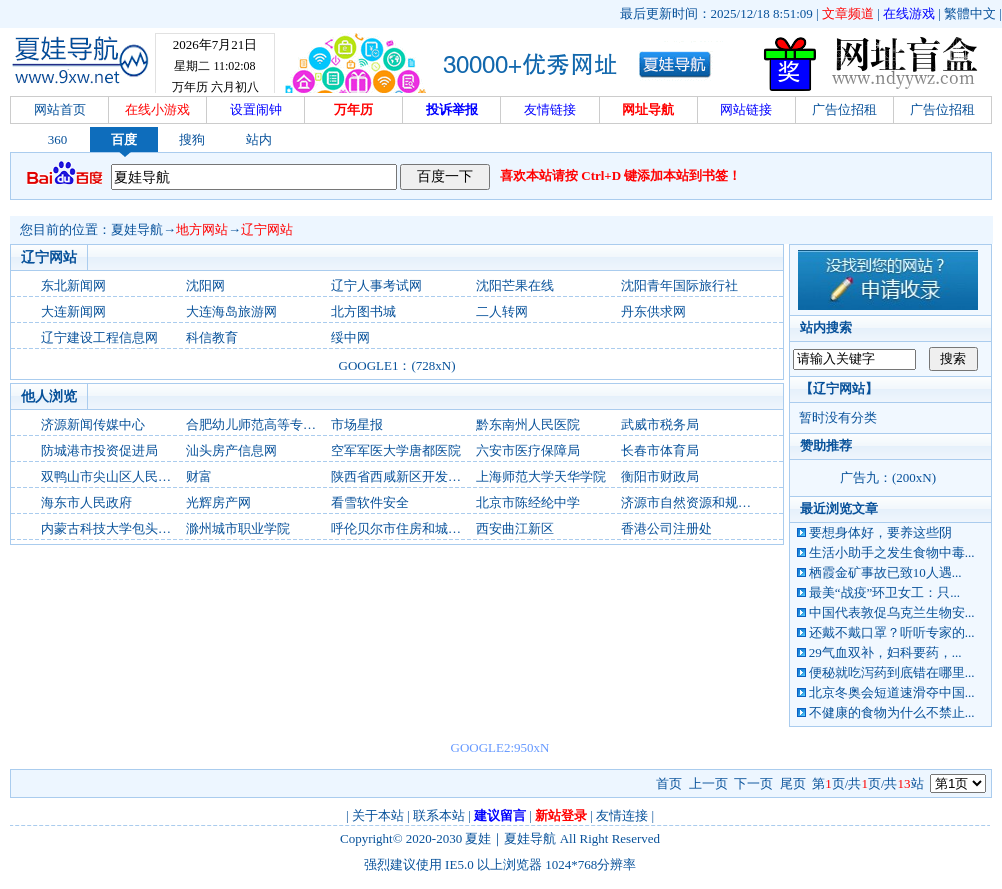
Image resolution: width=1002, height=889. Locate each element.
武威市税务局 (660, 424)
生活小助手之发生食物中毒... (892, 552)
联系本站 (439, 815)
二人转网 (502, 311)
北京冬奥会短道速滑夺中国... (892, 692)
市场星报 (357, 424)
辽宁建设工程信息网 (99, 337)
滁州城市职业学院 (238, 528)
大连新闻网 (73, 311)
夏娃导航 (137, 229)
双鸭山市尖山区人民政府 (112, 476)
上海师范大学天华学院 (541, 476)
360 (58, 139)
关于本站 (378, 815)
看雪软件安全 (370, 502)
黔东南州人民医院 (528, 424)
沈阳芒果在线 (515, 285)
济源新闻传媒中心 (93, 424)
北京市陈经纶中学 (528, 502)
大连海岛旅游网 (231, 311)
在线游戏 (909, 13)
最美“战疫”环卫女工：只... (884, 592)
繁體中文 (970, 13)
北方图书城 (363, 311)
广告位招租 (844, 109)
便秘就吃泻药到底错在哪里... (892, 672)
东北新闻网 (73, 285)
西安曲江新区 (515, 528)
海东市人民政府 (86, 502)
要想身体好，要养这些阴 (880, 532)
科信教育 (212, 337)
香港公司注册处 (666, 528)
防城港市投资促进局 (99, 450)
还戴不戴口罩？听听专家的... (892, 632)
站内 (259, 139)
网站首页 (60, 109)
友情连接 (622, 815)
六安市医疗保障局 (528, 450)
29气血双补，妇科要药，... (885, 652)
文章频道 (848, 13)
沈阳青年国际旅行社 (679, 285)
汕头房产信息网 (231, 450)
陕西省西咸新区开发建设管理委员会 (435, 476)
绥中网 (350, 337)
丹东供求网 (653, 311)
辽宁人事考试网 (376, 285)
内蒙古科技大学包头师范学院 (125, 528)
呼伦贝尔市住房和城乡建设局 (415, 528)
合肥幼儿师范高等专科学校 (264, 424)
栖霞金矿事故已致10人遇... (885, 572)
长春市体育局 (660, 450)
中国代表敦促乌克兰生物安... (892, 612)
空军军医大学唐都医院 (396, 450)
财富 (199, 476)
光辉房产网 (218, 502)
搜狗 (192, 139)
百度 (124, 139)
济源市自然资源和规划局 (692, 502)
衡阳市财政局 (660, 476)
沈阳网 (205, 285)
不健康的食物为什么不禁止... (892, 712)
